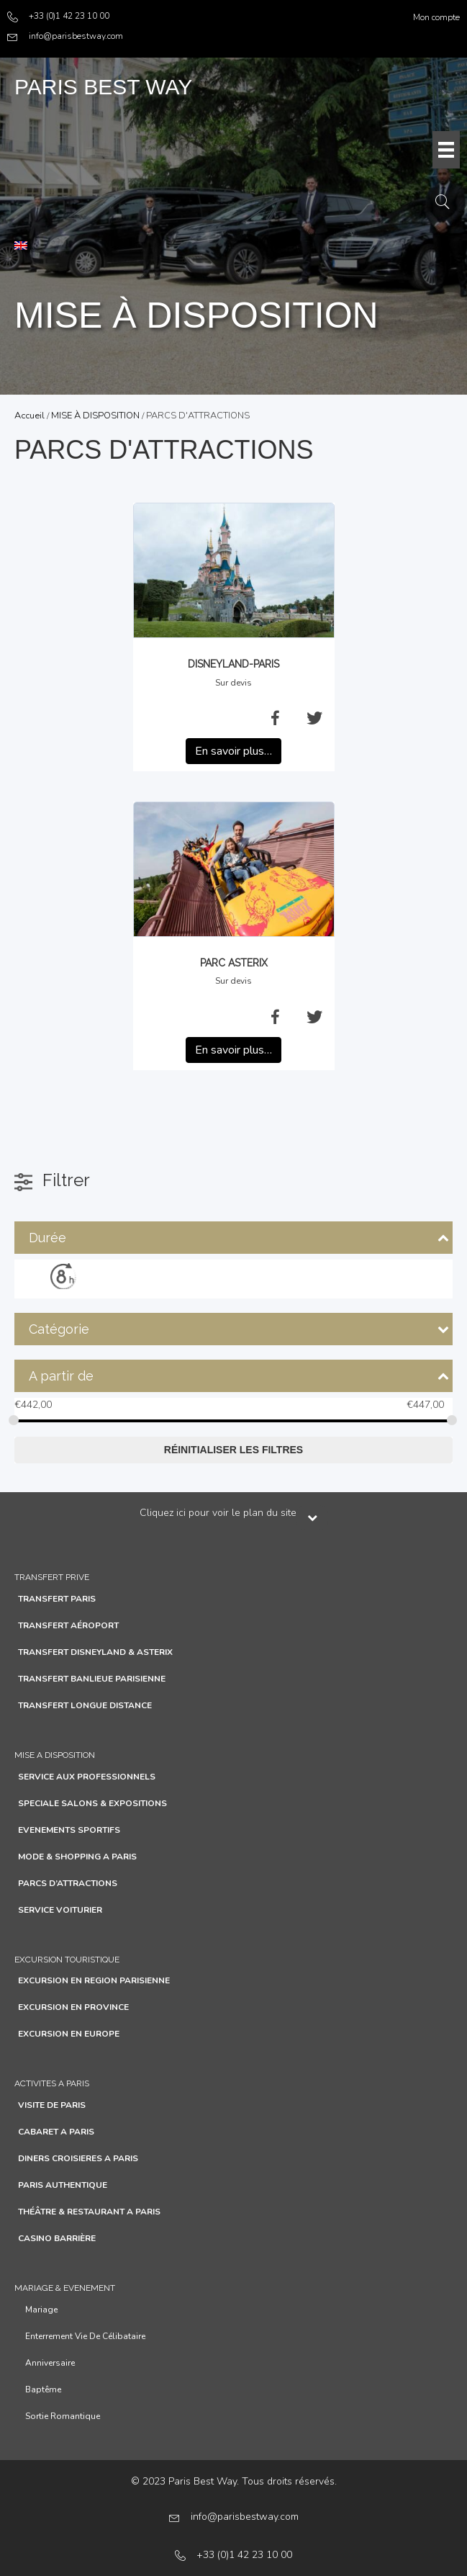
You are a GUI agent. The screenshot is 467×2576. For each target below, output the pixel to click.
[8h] (63, 1276)
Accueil (29, 415)
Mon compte (436, 17)
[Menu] (446, 150)
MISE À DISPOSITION (95, 415)
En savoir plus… (233, 751)
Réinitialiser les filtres (233, 1449)
